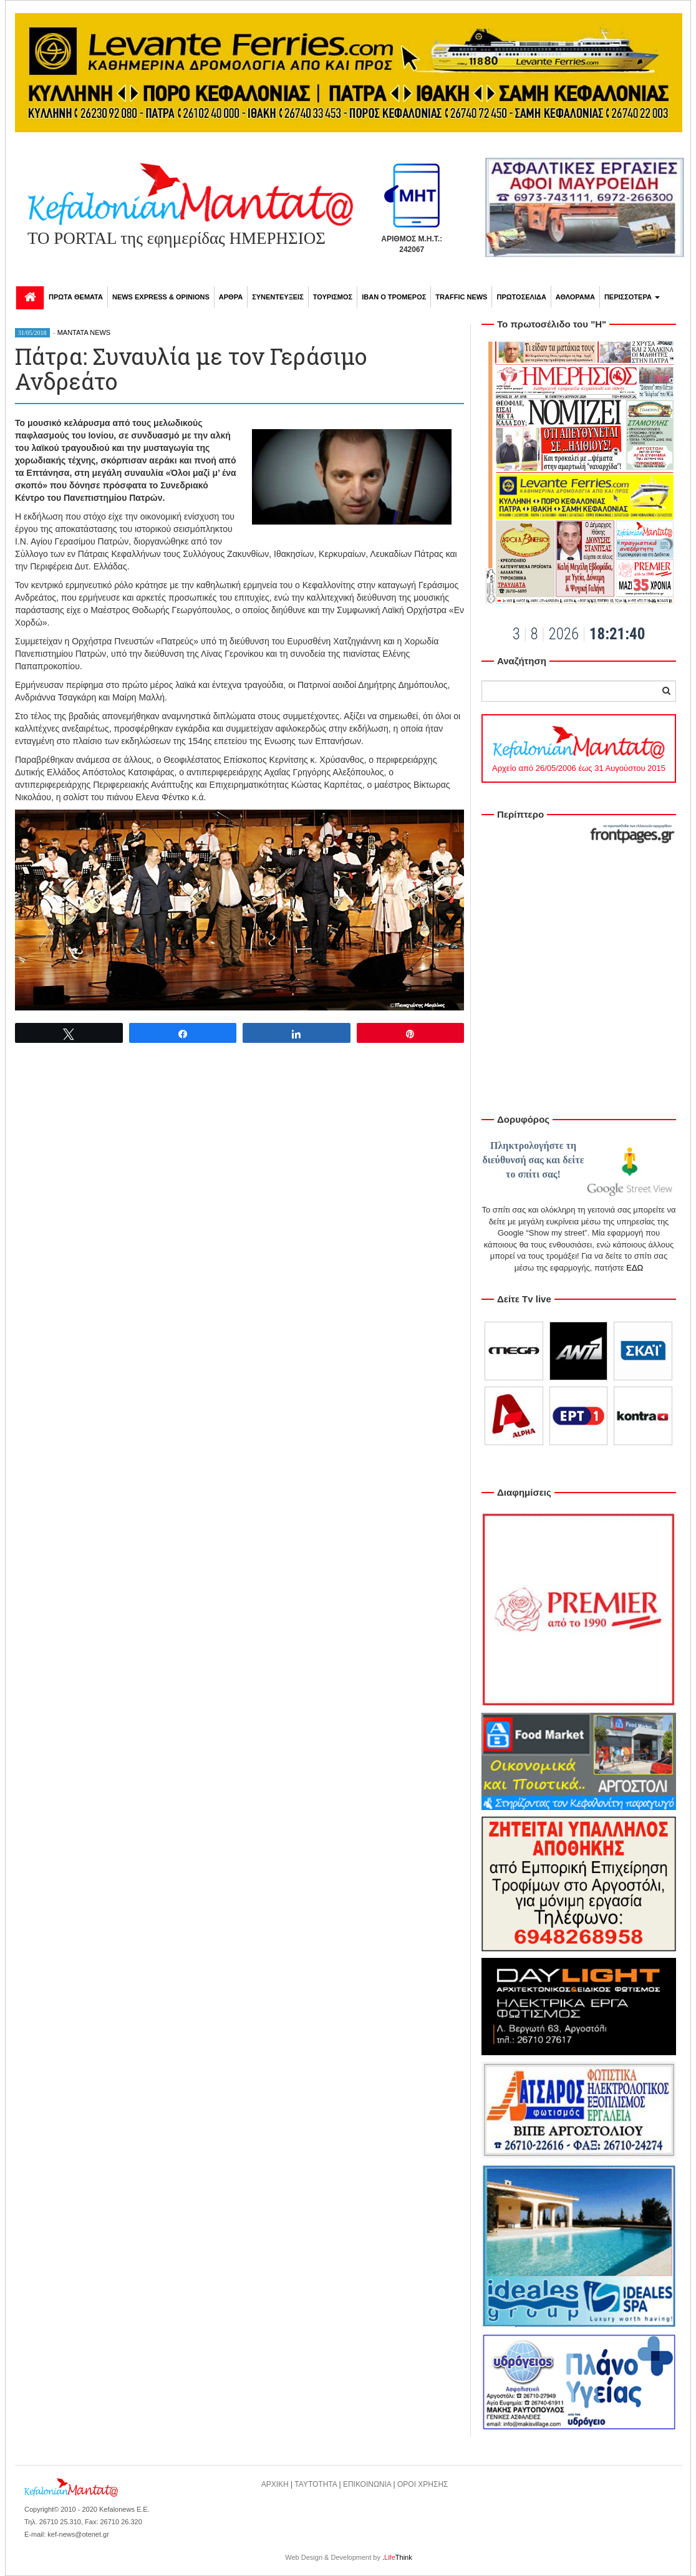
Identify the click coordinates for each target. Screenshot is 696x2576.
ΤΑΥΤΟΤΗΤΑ (315, 2484)
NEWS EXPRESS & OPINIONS (161, 297)
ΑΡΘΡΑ (231, 297)
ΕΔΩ (634, 1267)
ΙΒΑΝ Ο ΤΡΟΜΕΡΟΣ (394, 297)
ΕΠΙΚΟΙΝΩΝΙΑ (367, 2484)
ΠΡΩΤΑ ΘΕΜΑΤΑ (76, 297)
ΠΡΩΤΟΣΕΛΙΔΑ (521, 297)
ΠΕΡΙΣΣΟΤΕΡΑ (632, 297)
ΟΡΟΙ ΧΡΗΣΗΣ (422, 2484)
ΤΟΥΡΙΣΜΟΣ (332, 297)
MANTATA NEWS (84, 332)
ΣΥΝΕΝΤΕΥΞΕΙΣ (278, 297)
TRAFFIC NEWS (461, 297)
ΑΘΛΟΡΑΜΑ (575, 297)
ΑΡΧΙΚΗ (275, 2484)
